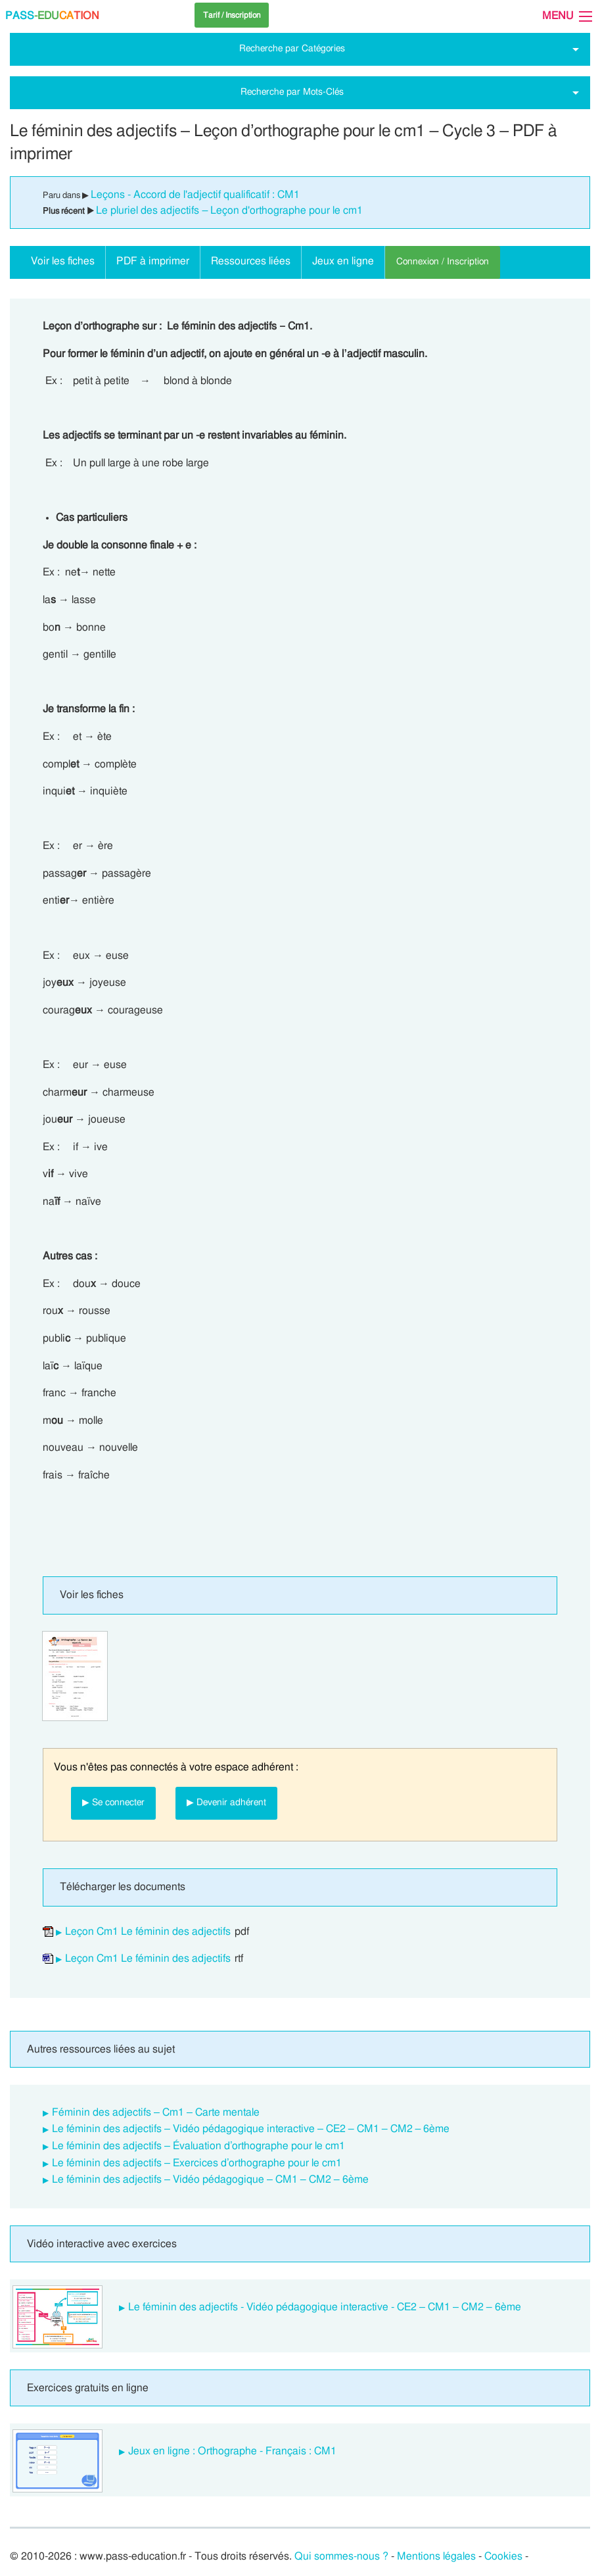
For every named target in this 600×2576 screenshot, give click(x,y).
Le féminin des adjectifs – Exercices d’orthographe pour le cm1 (197, 2163)
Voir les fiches (63, 261)
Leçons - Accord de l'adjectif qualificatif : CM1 (195, 194)
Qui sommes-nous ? (341, 2556)
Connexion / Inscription (442, 261)
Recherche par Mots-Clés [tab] (292, 92)
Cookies (503, 2556)
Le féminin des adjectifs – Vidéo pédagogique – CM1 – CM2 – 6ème (210, 2179)
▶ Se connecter (113, 1802)
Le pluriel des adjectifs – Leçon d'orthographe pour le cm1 (229, 210)
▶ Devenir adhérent (226, 1802)
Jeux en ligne (343, 261)
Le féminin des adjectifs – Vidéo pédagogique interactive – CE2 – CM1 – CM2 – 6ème (251, 2129)
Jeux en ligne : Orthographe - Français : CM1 (232, 2451)
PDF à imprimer (152, 261)
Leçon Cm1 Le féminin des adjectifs (148, 1931)
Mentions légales (436, 2556)
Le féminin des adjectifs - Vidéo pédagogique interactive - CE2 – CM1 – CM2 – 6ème (324, 2307)
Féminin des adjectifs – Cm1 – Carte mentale (156, 2112)
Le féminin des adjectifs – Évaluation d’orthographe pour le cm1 (198, 2146)
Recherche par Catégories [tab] (292, 48)
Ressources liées (250, 261)
